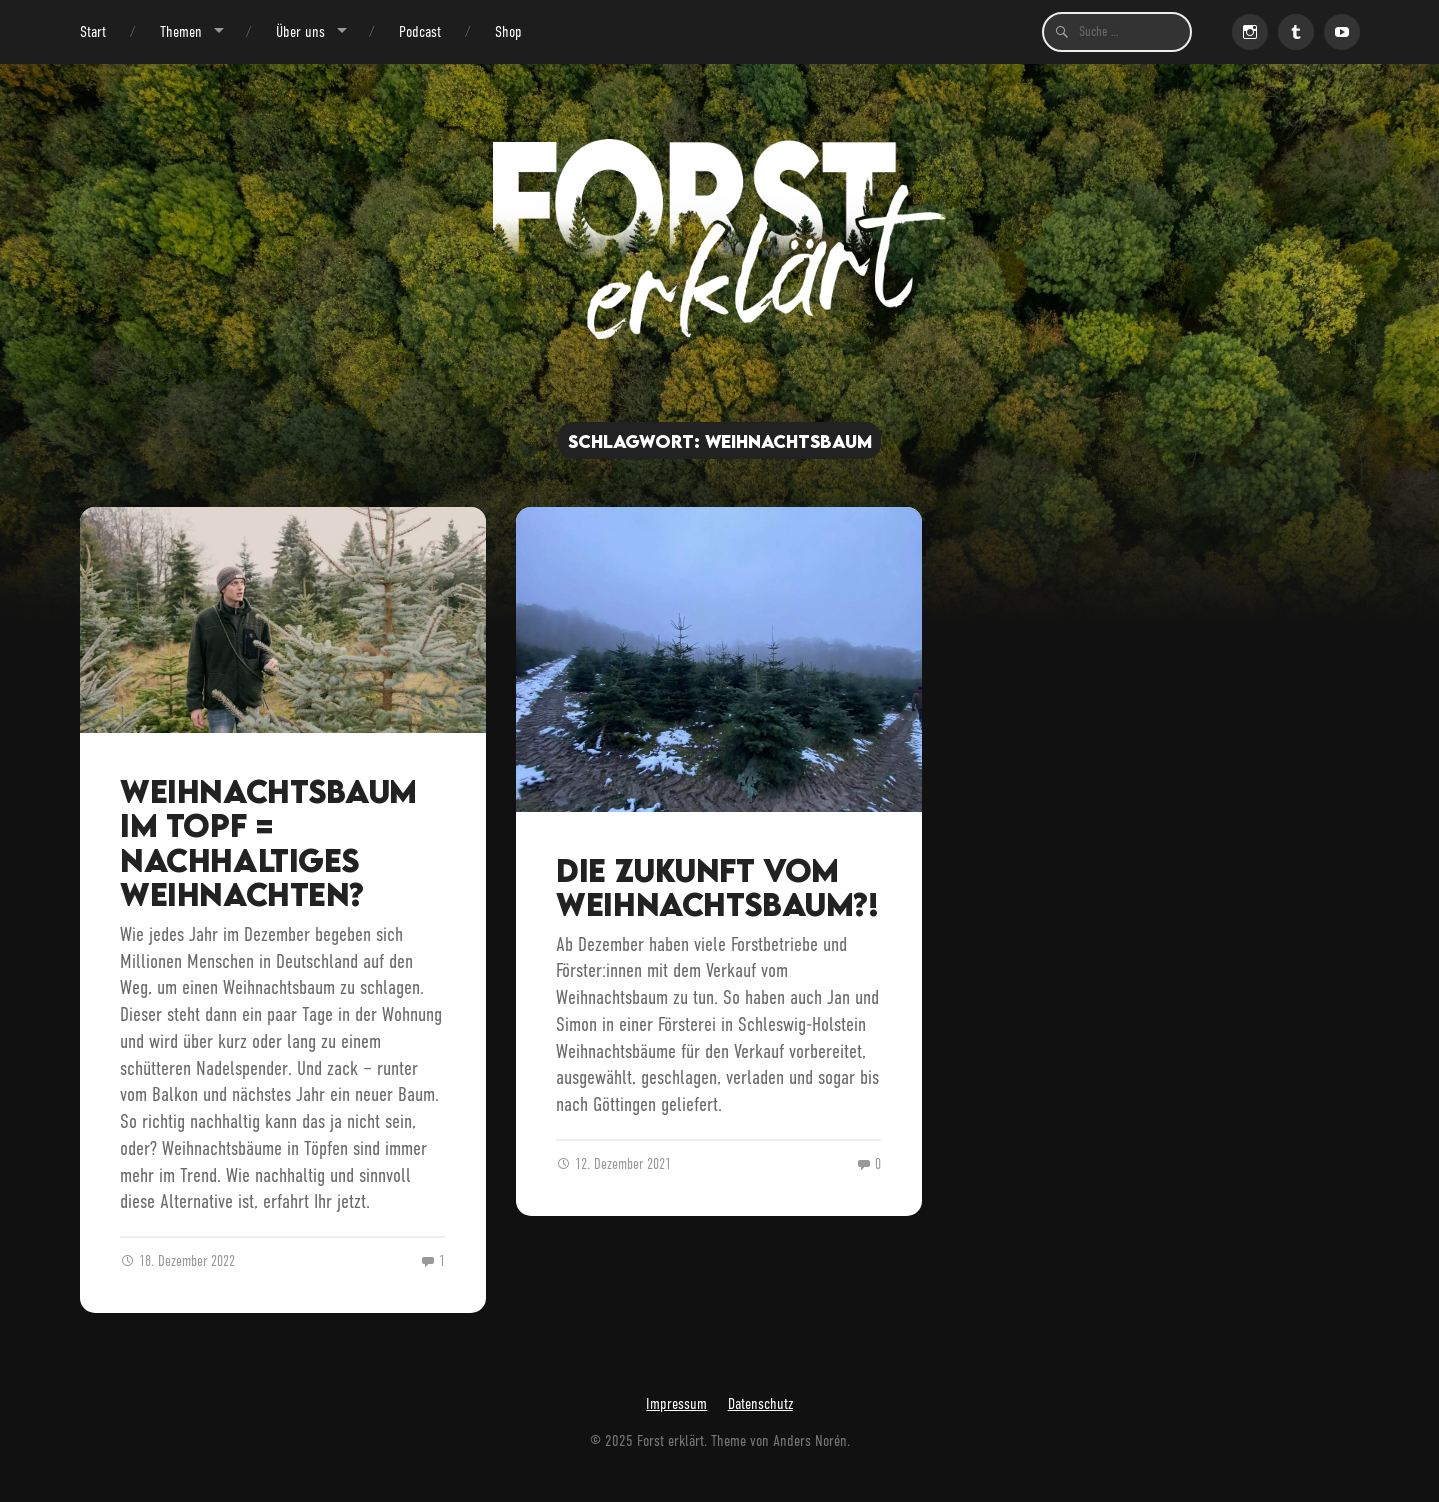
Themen (181, 31)
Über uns (300, 31)
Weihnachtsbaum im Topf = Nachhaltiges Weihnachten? (268, 843)
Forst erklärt (670, 1440)
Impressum (676, 1403)
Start (93, 31)
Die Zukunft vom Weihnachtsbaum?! (717, 887)
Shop (508, 31)
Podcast (420, 31)
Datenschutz (760, 1403)
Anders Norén (810, 1440)
